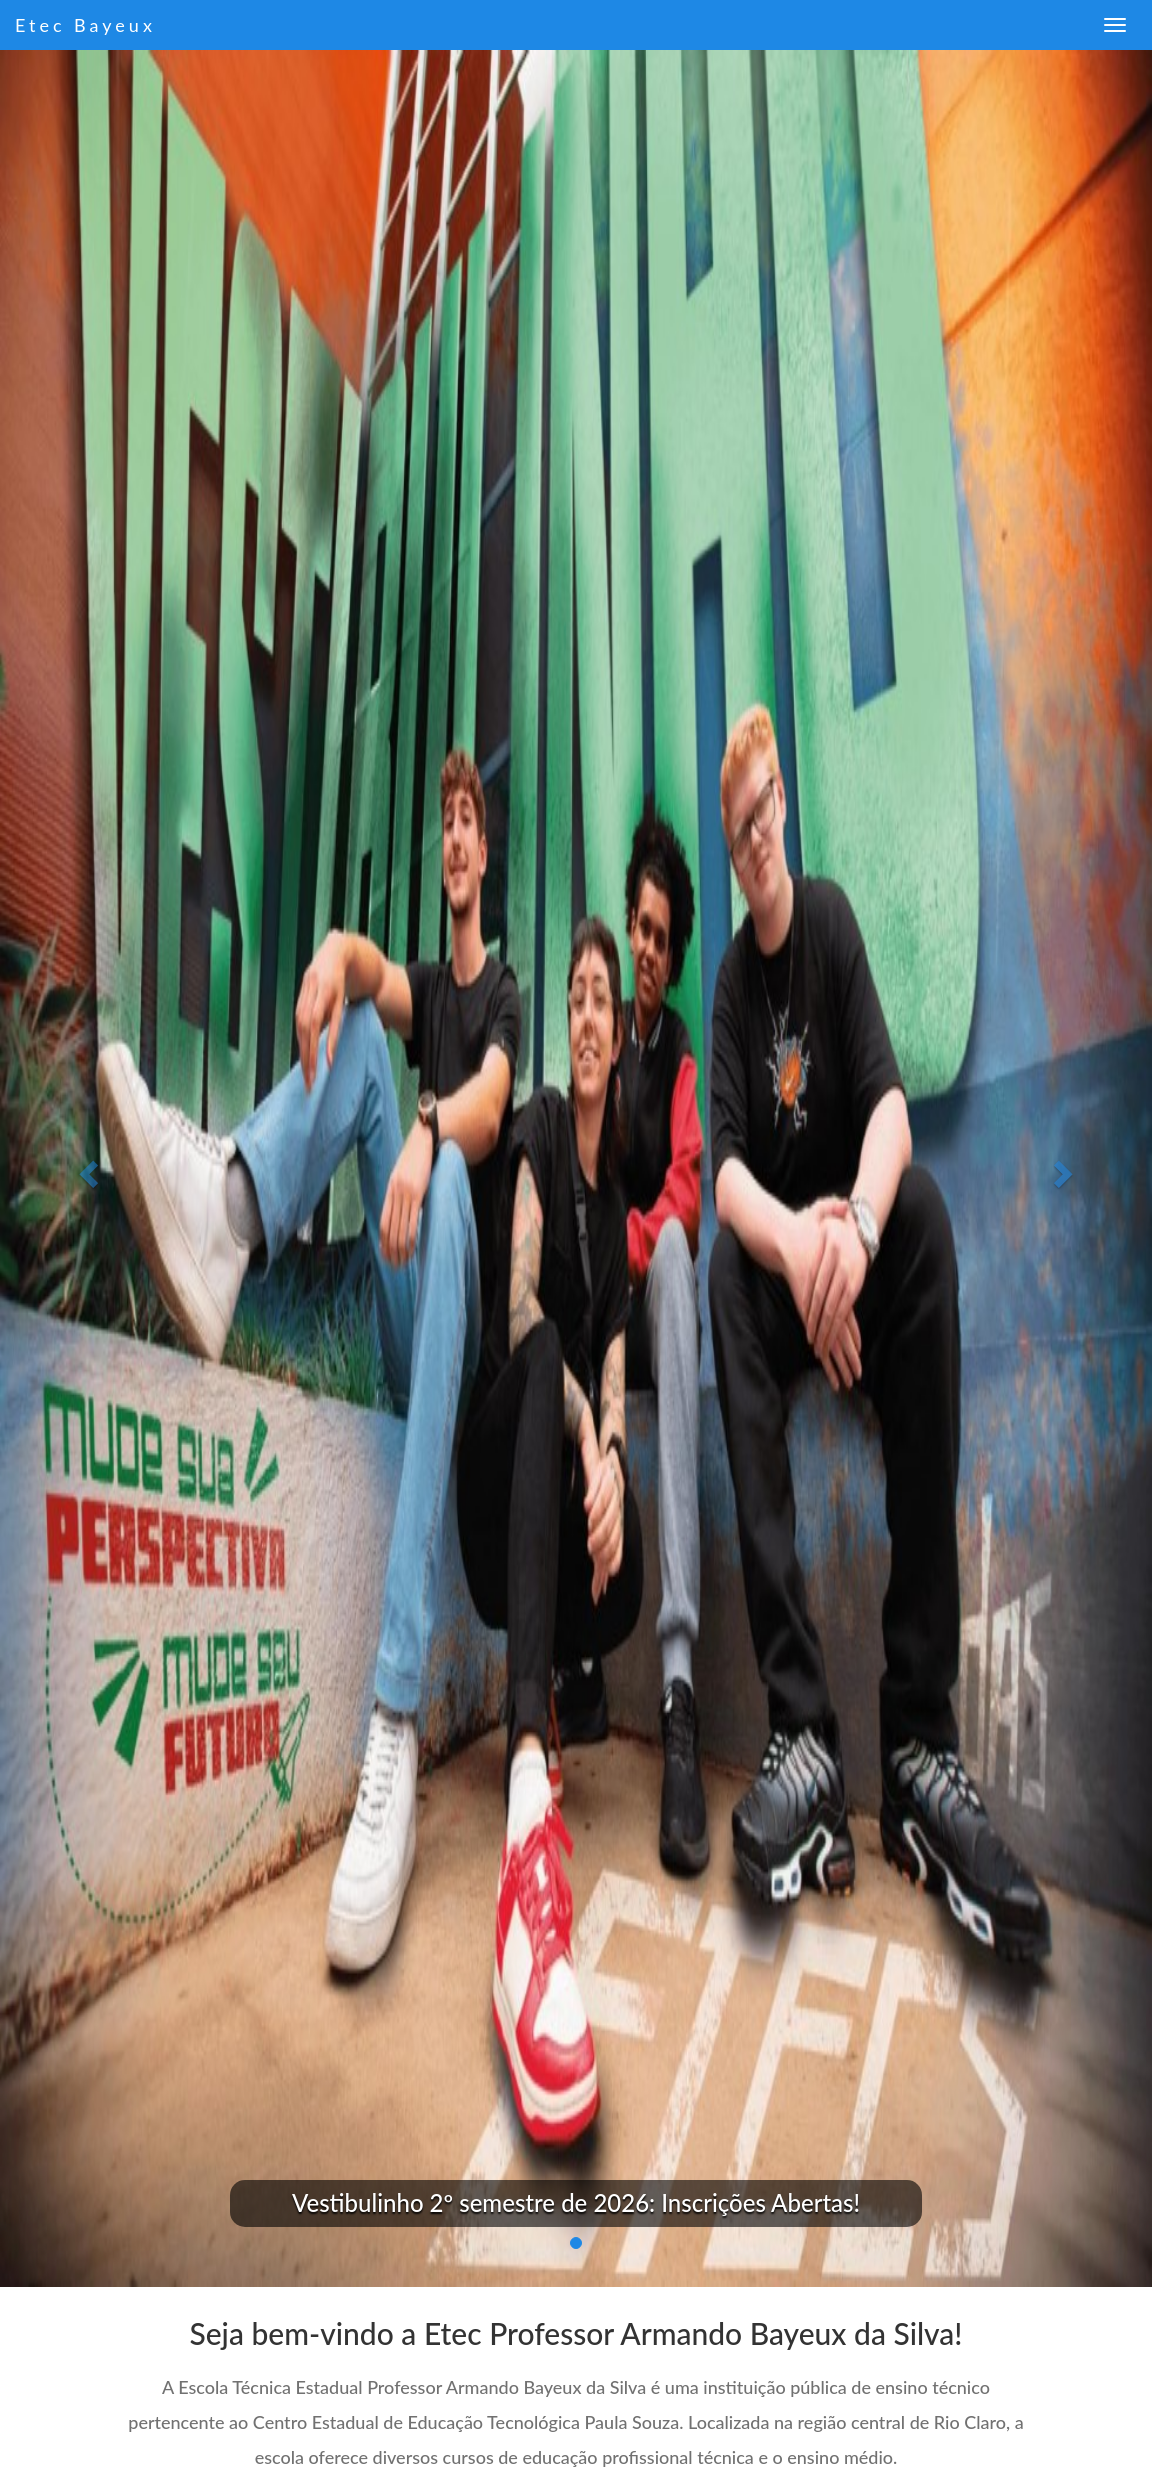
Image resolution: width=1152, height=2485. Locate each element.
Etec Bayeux (85, 25)
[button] (86, 1168)
